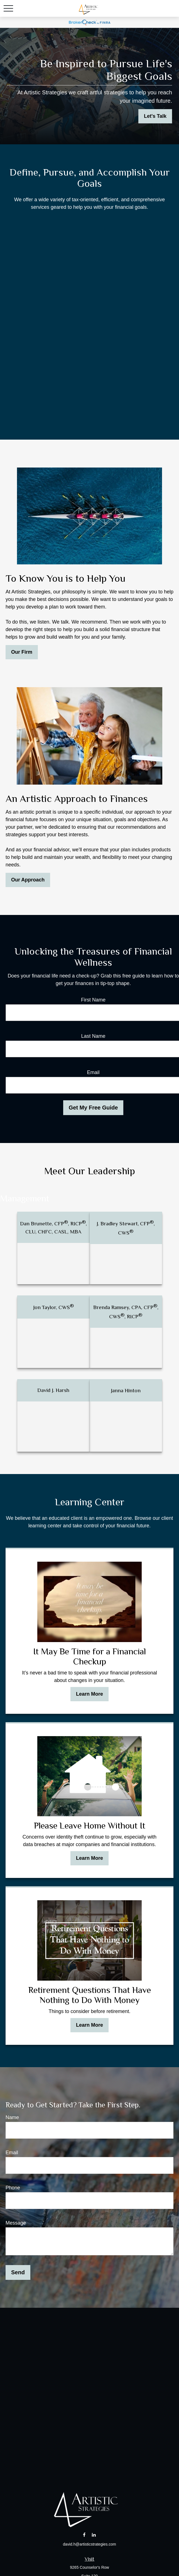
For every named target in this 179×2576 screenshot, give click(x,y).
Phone (13, 2188)
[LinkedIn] (93, 2534)
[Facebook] (84, 2534)
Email (93, 1072)
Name (12, 2117)
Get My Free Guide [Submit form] (93, 1107)
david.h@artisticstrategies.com (89, 2544)
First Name (93, 1000)
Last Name (93, 1036)
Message (16, 2223)
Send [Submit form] (18, 2272)
